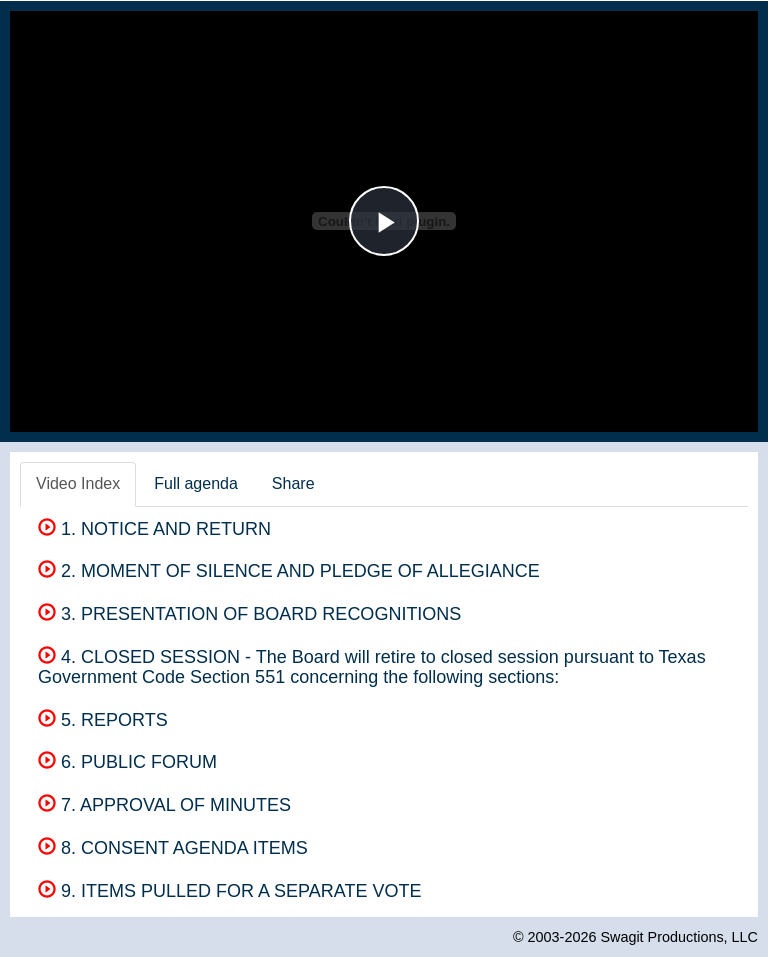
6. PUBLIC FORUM (127, 762)
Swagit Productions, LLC (679, 937)
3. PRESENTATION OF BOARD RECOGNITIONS (249, 614)
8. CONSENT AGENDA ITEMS (173, 848)
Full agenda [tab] (196, 483)
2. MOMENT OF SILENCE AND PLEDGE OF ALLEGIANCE (289, 571)
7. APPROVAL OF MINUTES (164, 805)
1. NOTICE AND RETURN (154, 529)
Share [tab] (293, 483)
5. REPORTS (103, 720)
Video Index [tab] (78, 483)
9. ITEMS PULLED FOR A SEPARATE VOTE (229, 891)
